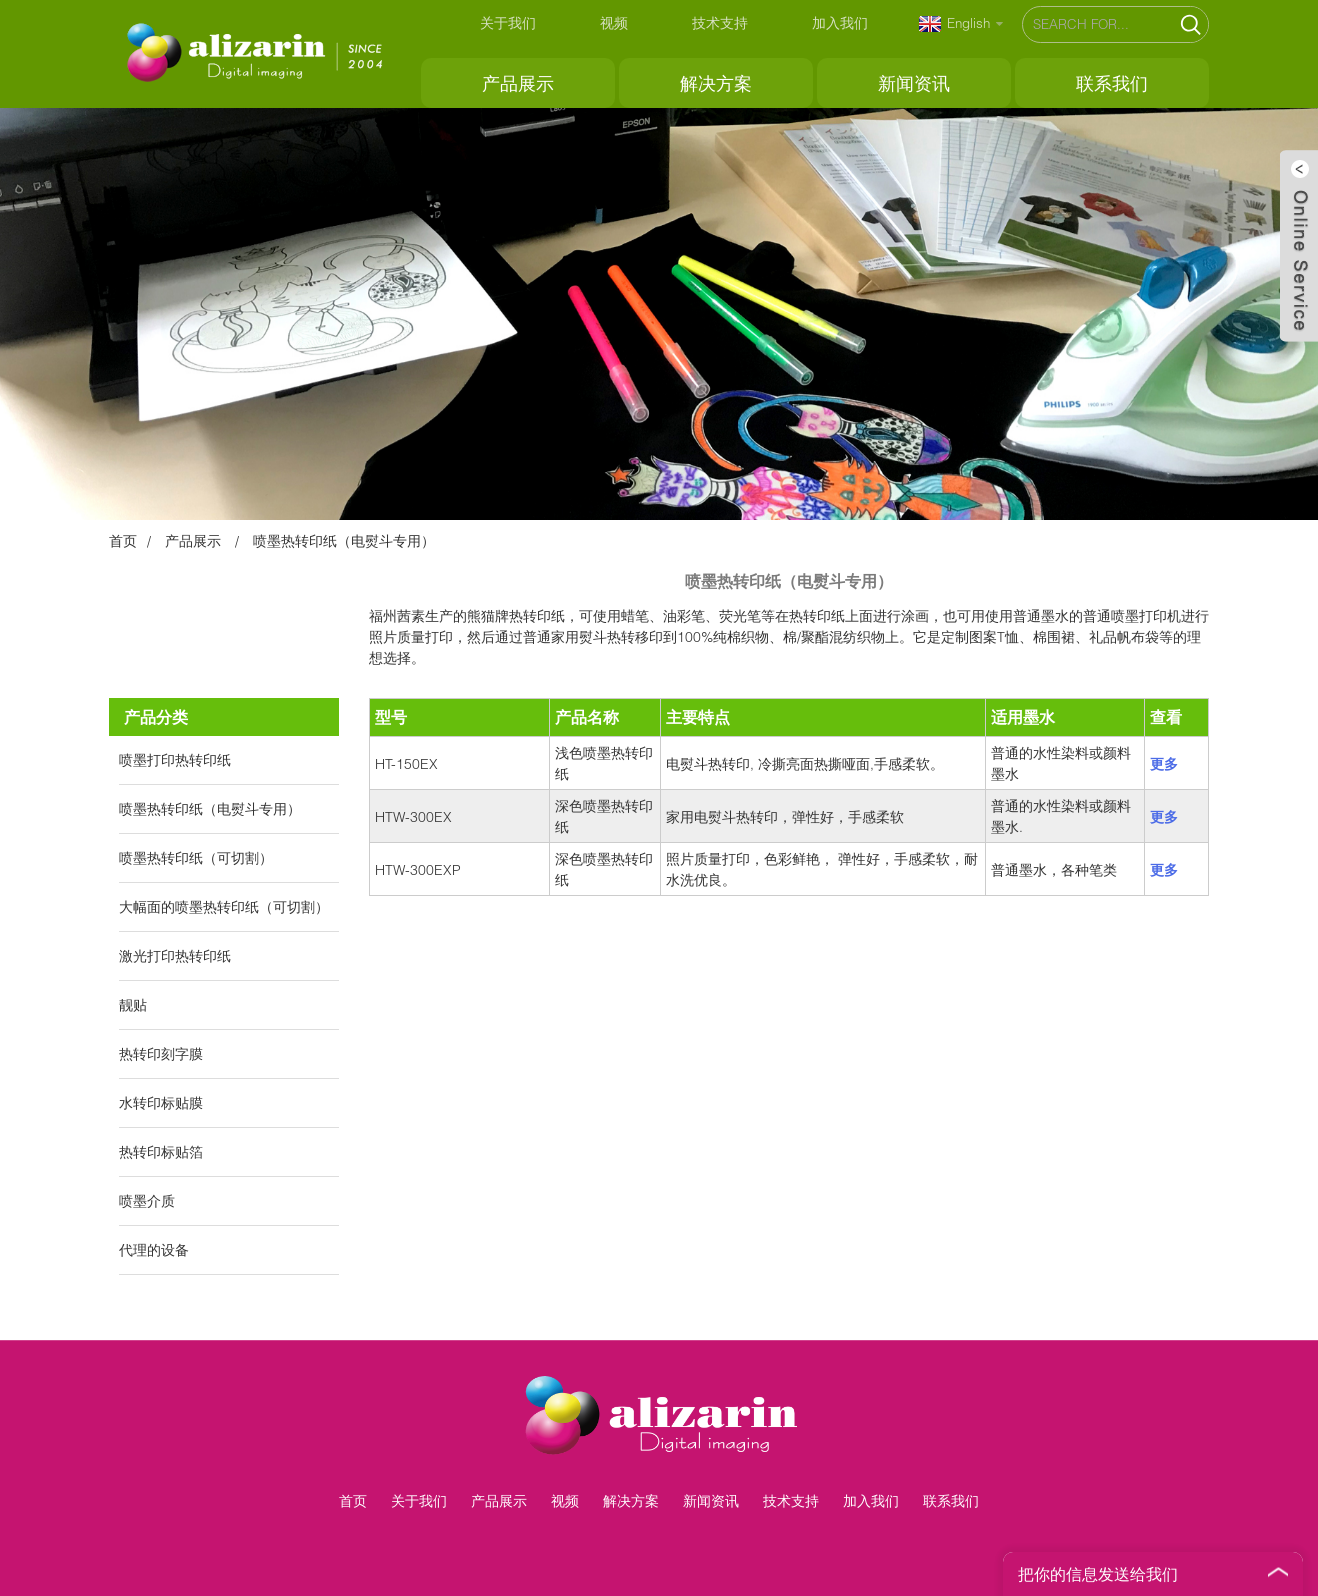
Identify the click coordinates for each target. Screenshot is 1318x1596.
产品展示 (518, 83)
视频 (614, 22)
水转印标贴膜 (161, 1102)
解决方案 (716, 83)
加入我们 (840, 22)
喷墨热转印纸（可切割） (196, 857)
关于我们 (508, 22)
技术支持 (720, 22)
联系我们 (1112, 83)
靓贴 (133, 1004)
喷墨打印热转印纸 (175, 759)
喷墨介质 (147, 1200)
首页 (123, 540)
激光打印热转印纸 (175, 955)
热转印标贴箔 (161, 1151)
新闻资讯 (914, 83)
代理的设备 (154, 1249)
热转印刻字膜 (161, 1053)
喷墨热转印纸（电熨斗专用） (344, 540)
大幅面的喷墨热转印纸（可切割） (224, 906)
